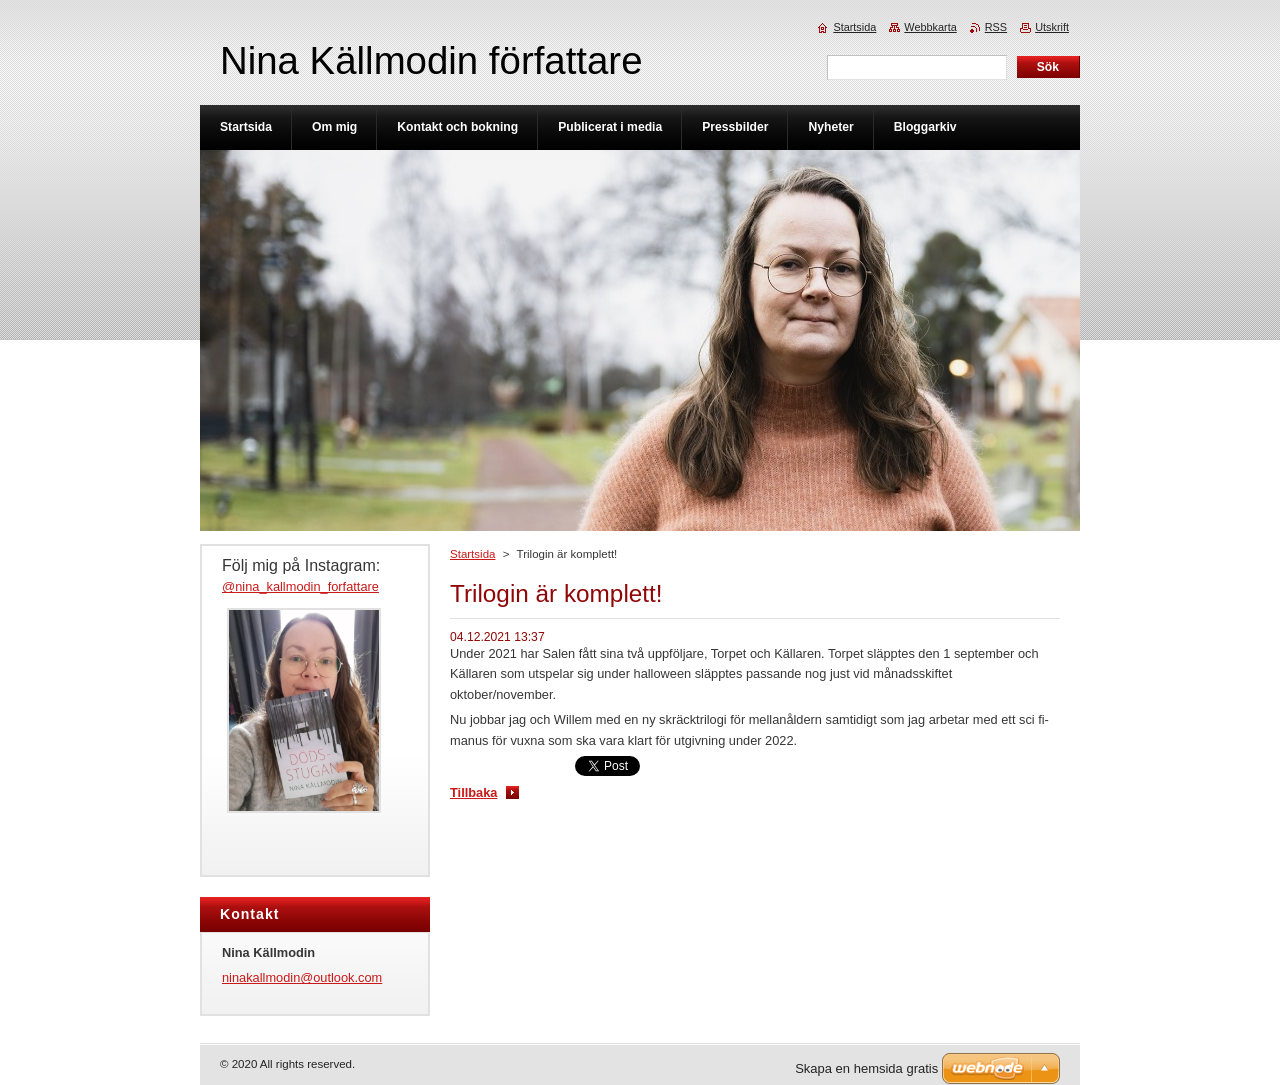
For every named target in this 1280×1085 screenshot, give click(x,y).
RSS (996, 27)
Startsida (472, 554)
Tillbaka (473, 792)
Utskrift (1052, 27)
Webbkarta (930, 27)
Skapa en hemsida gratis (866, 1068)
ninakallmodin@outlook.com (302, 977)
